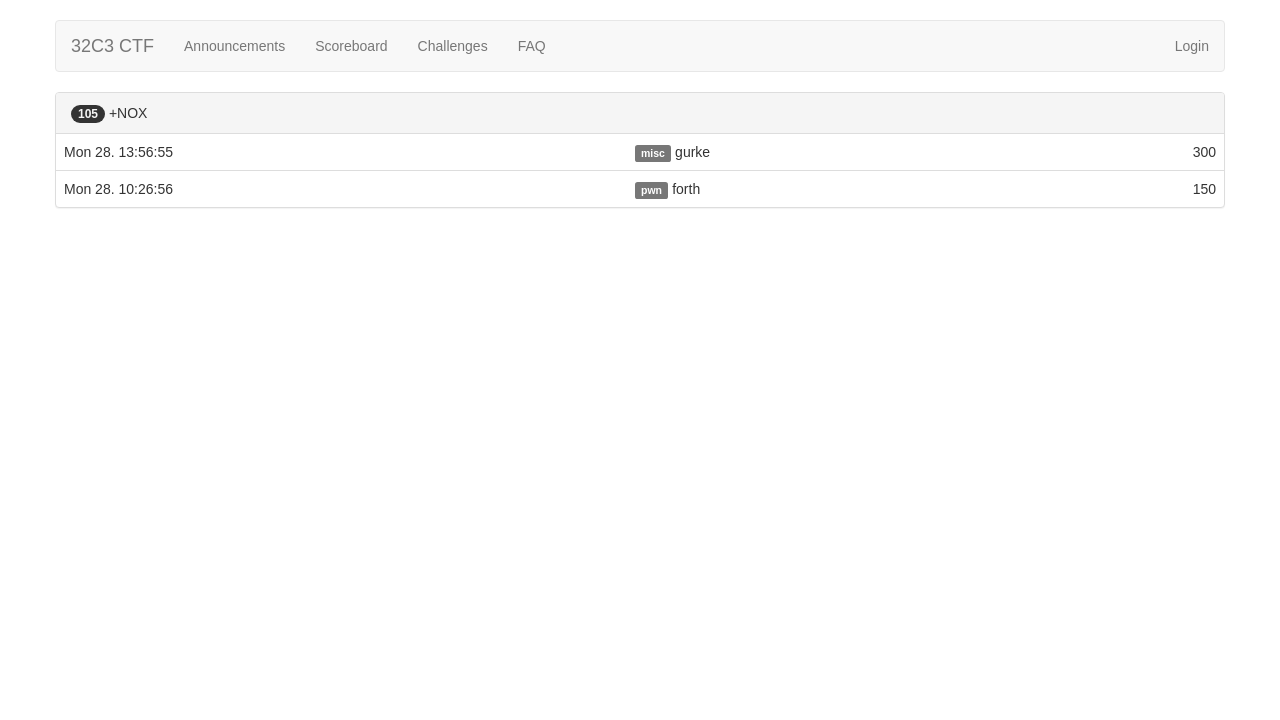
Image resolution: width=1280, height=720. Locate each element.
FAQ (532, 46)
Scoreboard (351, 46)
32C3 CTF (112, 46)
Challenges (453, 46)
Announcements (234, 46)
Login (1192, 46)
